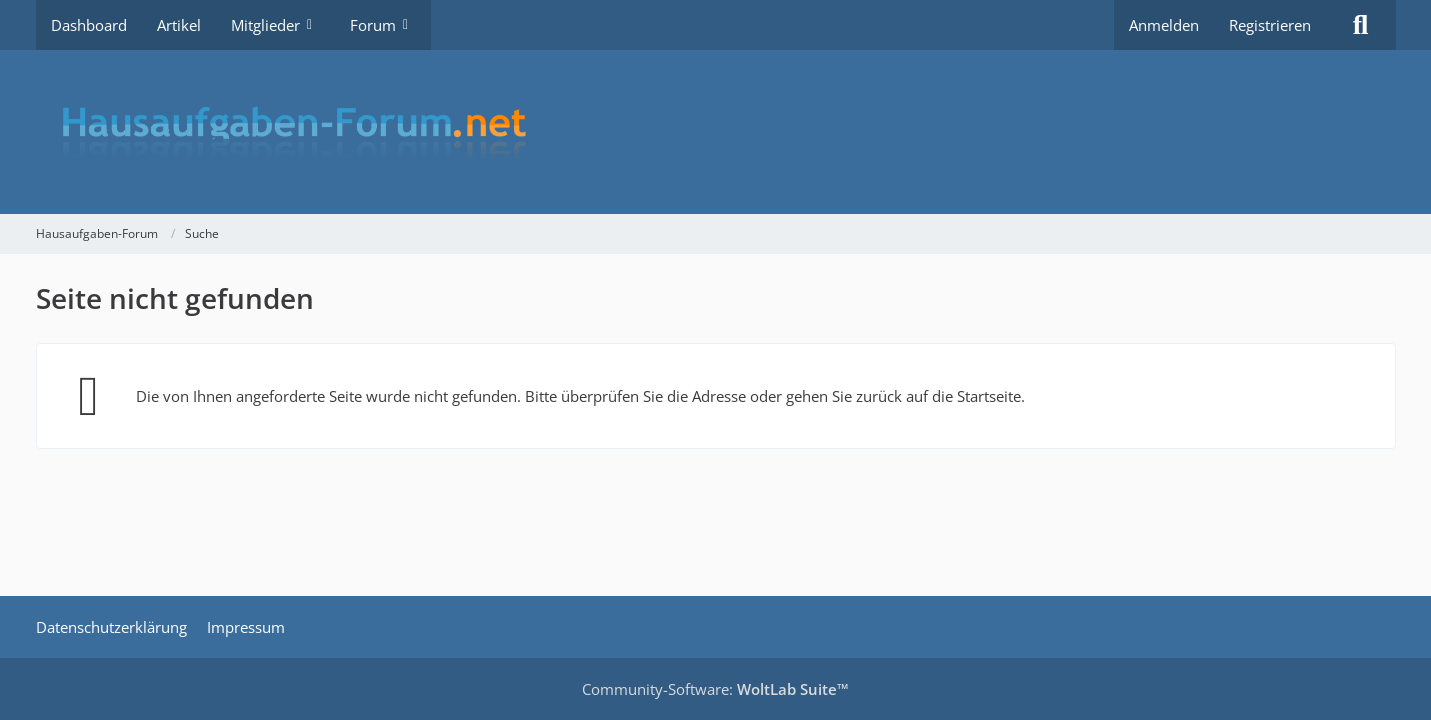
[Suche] (1361, 25)
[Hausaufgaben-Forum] (716, 132)
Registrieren (1270, 25)
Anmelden (1164, 25)
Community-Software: (715, 689)
